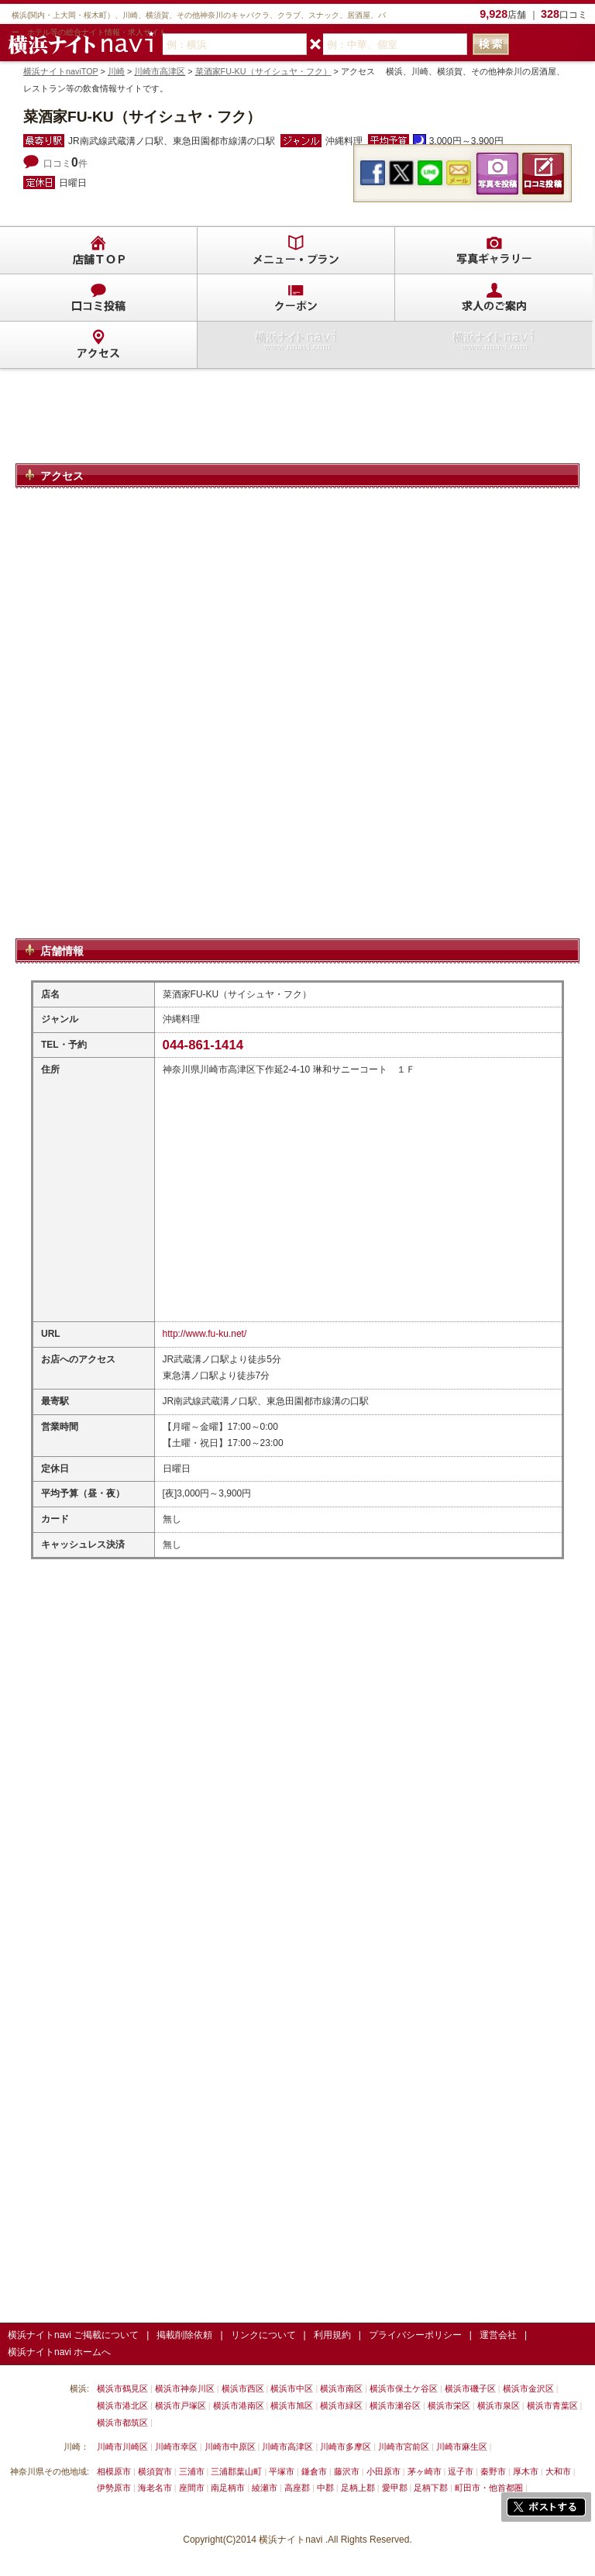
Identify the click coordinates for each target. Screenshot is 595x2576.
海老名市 (155, 2487)
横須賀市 (155, 2471)
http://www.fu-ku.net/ (205, 1333)
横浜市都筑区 (122, 2422)
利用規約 (332, 2335)
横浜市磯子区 (470, 2388)
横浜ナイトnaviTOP (60, 71)
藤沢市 (346, 2471)
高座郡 (297, 2487)
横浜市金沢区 (528, 2388)
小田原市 (383, 2471)
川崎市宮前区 (403, 2446)
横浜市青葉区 (552, 2405)
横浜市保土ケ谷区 (404, 2388)
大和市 (558, 2471)
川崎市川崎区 (122, 2446)
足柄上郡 (358, 2487)
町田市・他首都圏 (490, 2487)
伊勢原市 (114, 2487)
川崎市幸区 (176, 2446)
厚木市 (525, 2471)
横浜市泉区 (498, 2405)
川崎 (116, 71)
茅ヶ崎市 (425, 2471)
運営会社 (498, 2335)
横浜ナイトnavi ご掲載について (73, 2335)
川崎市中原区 (230, 2446)
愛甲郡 (395, 2487)
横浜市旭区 (291, 2405)
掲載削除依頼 (184, 2335)
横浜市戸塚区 (180, 2405)
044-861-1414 (203, 1045)
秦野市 (493, 2471)
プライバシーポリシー (415, 2335)
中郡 (325, 2487)
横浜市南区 (341, 2388)
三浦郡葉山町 (236, 2471)
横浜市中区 (291, 2388)
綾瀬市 (264, 2487)
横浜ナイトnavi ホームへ (59, 2352)
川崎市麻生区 (461, 2446)
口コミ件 (65, 163)
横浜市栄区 (449, 2405)
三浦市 (192, 2471)
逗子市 (460, 2471)
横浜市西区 (243, 2388)
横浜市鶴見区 (122, 2388)
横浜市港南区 (238, 2405)
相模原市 (114, 2471)
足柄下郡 (431, 2487)
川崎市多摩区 (345, 2446)
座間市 (192, 2487)
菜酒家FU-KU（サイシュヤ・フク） (263, 71)
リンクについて (263, 2335)
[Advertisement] (297, 423)
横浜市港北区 (122, 2405)
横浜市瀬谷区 (395, 2405)
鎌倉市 (314, 2471)
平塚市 (281, 2471)
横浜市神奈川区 (185, 2388)
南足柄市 (228, 2487)
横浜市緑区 (341, 2405)
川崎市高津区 (159, 71)
